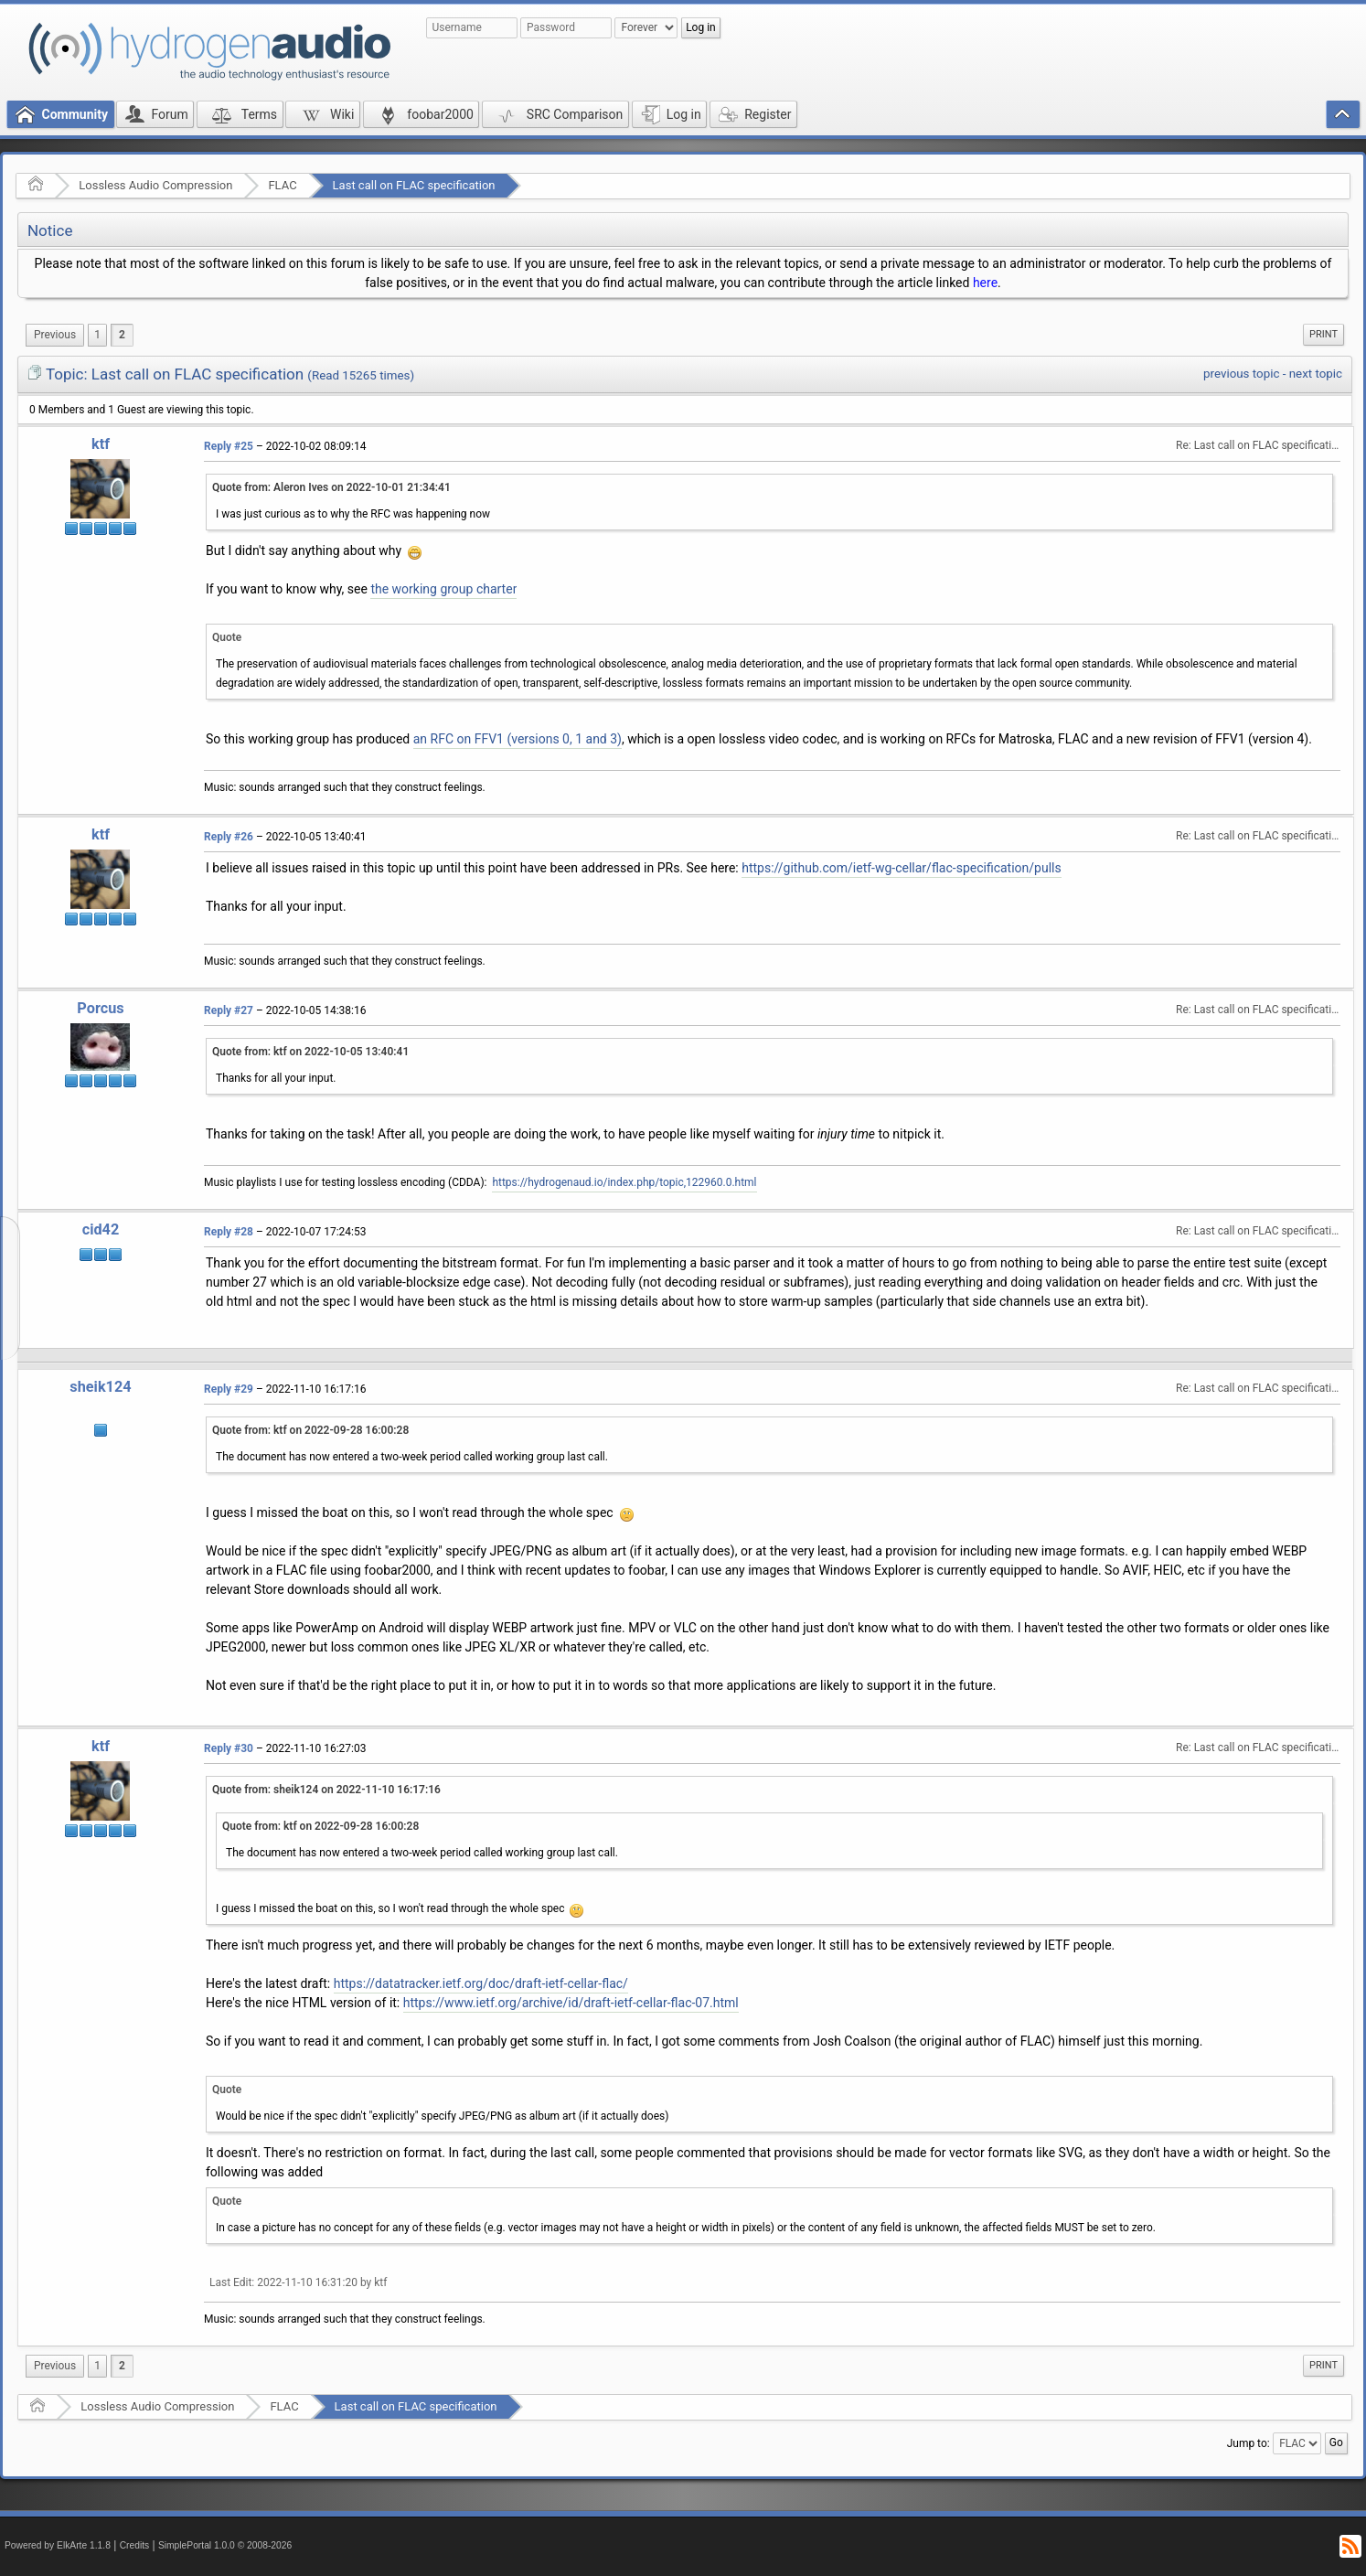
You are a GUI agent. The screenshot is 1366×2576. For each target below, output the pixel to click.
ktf (100, 444)
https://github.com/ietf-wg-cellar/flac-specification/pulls (901, 867)
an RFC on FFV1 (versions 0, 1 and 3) (517, 739)
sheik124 (100, 1386)
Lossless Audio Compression (155, 185)
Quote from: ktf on (310, 1051)
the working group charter (443, 589)
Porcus (100, 1008)
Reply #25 (228, 446)
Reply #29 (228, 1389)
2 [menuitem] (122, 334)
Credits (135, 2545)
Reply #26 (228, 836)
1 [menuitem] (97, 334)
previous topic (1241, 373)
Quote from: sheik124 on (326, 1789)
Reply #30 (228, 1748)
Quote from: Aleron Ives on (331, 487)
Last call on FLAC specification (414, 185)
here (985, 282)
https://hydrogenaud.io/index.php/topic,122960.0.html (624, 1182)
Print (1323, 334)
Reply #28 (228, 1231)
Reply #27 (228, 1010)
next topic (1315, 373)
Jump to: (1248, 2443)
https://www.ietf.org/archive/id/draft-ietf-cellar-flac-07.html (571, 2002)
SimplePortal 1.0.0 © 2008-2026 (225, 2545)
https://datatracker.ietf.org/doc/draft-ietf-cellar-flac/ (481, 1983)
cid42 (101, 1229)
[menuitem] (55, 335)
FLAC (282, 185)
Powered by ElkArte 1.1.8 (58, 2545)
